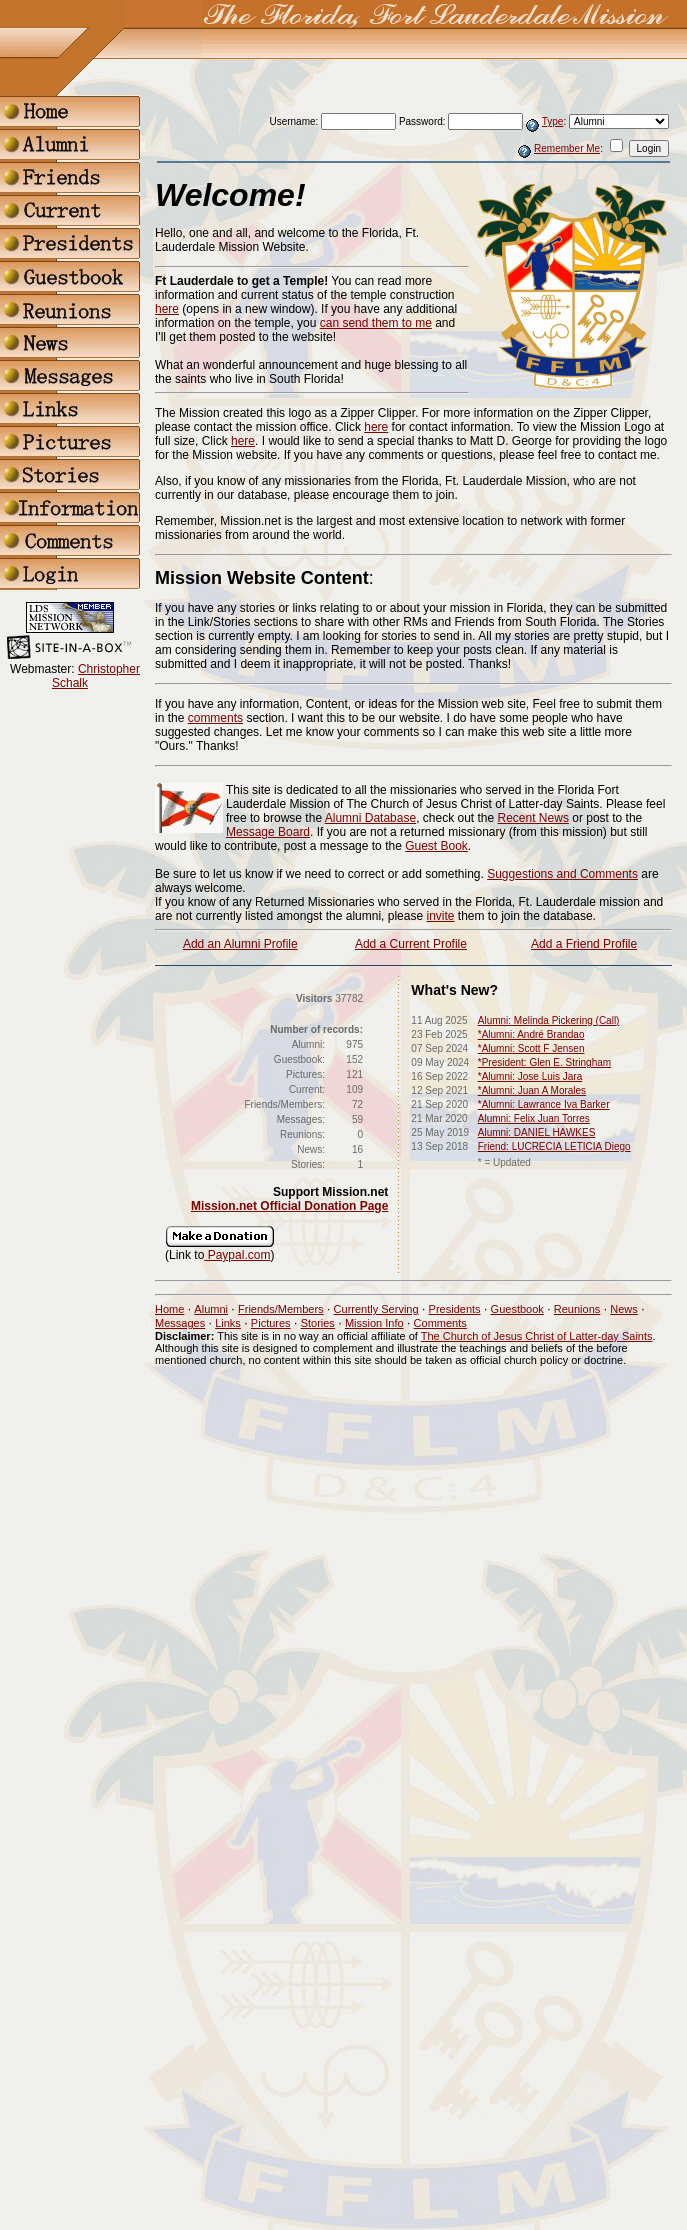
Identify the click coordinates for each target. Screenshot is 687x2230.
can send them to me (376, 323)
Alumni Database (370, 818)
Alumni (211, 1309)
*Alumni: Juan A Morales (532, 1090)
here (167, 309)
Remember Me (567, 148)
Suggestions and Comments (562, 874)
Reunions (577, 1309)
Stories (318, 1323)
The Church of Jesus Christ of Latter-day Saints (537, 1336)
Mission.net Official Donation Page (289, 1206)
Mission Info (374, 1323)
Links (228, 1323)
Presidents (455, 1309)
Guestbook (517, 1309)
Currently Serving (376, 1309)
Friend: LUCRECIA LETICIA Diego (554, 1146)
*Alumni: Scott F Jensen (531, 1048)
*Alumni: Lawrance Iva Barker (544, 1104)
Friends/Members (281, 1309)
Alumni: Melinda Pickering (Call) (549, 1020)
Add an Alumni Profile (240, 944)
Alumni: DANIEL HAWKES (537, 1132)
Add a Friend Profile (584, 944)
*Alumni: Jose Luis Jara (530, 1076)
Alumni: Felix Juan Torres (534, 1118)
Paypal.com (237, 1255)
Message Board (268, 832)
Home (169, 1309)
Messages (180, 1323)
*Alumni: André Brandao (531, 1034)
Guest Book (436, 846)
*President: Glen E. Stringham (544, 1062)
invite (440, 916)
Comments (440, 1323)
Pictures (271, 1323)
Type (553, 121)
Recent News (533, 818)
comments (215, 718)
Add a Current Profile (411, 944)
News (624, 1309)
